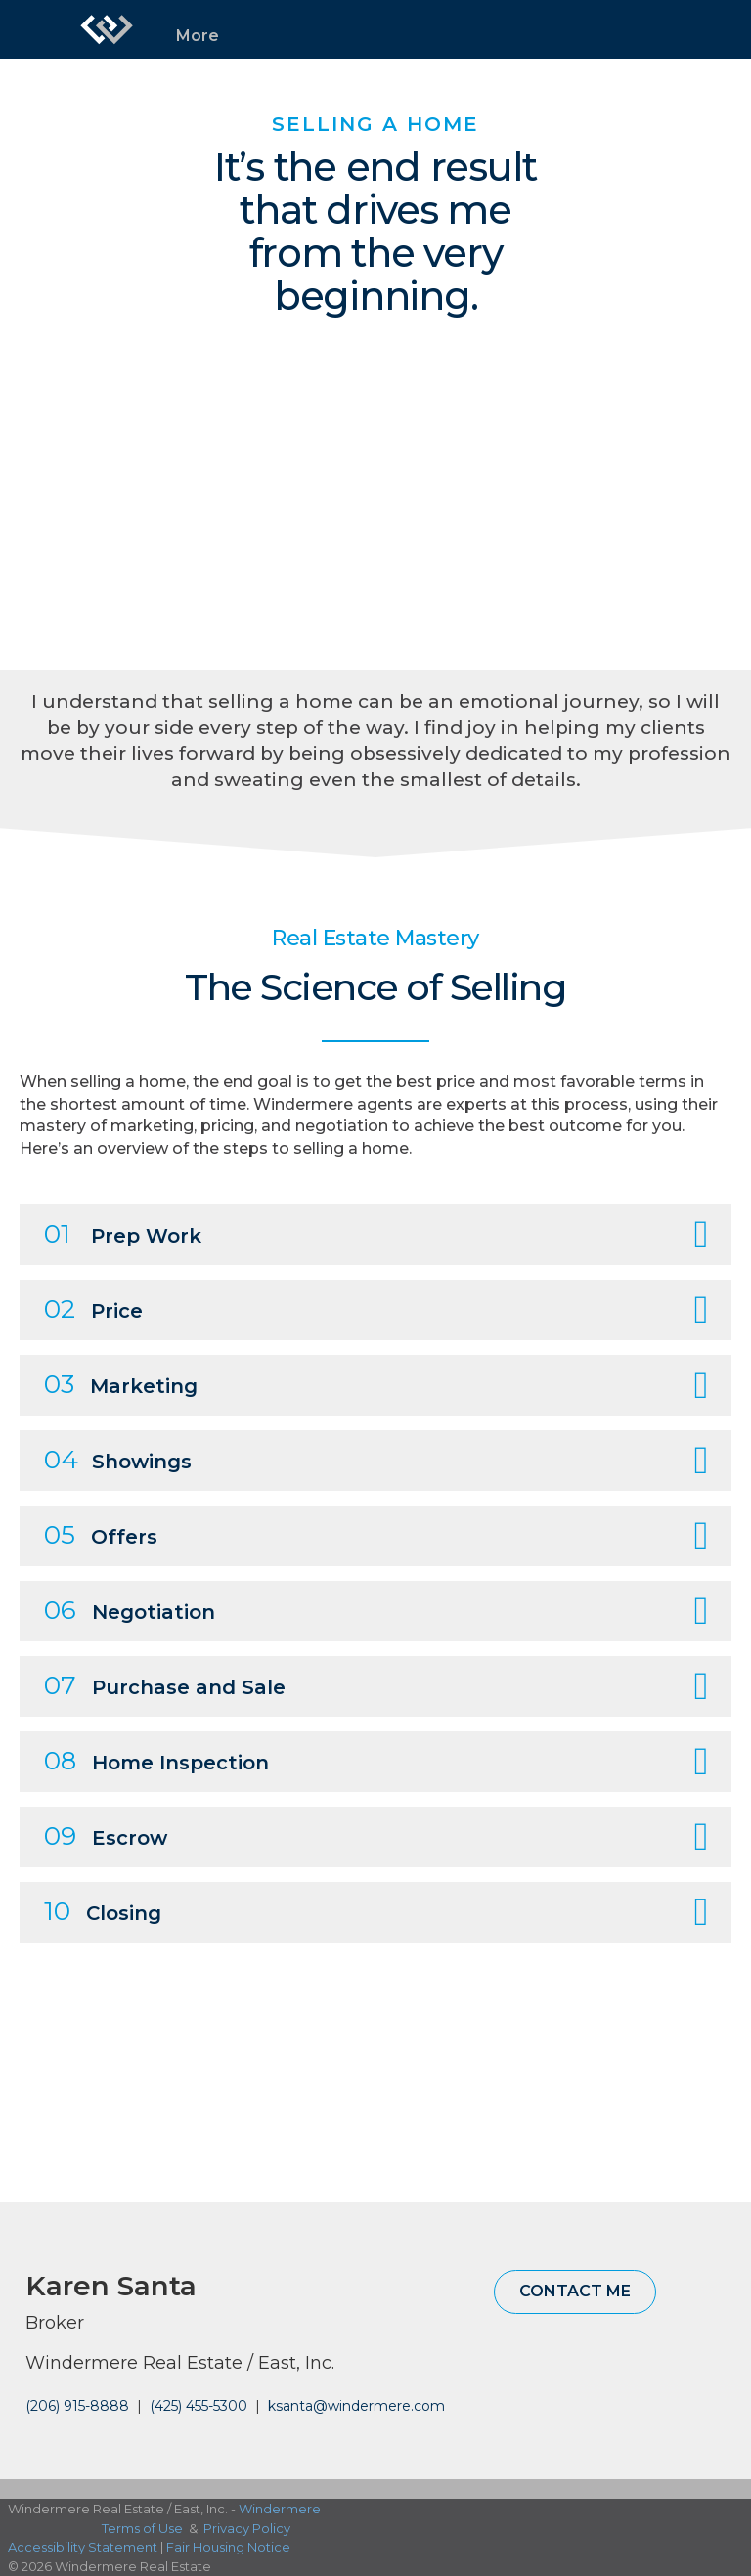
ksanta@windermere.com (356, 2406)
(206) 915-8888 (77, 2406)
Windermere (280, 2508)
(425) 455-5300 (198, 2406)
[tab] (375, 1234)
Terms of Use (142, 2528)
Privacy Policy (246, 2528)
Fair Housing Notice (228, 2546)
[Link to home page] (106, 29)
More (197, 35)
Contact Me (575, 2291)
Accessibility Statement (82, 2546)
